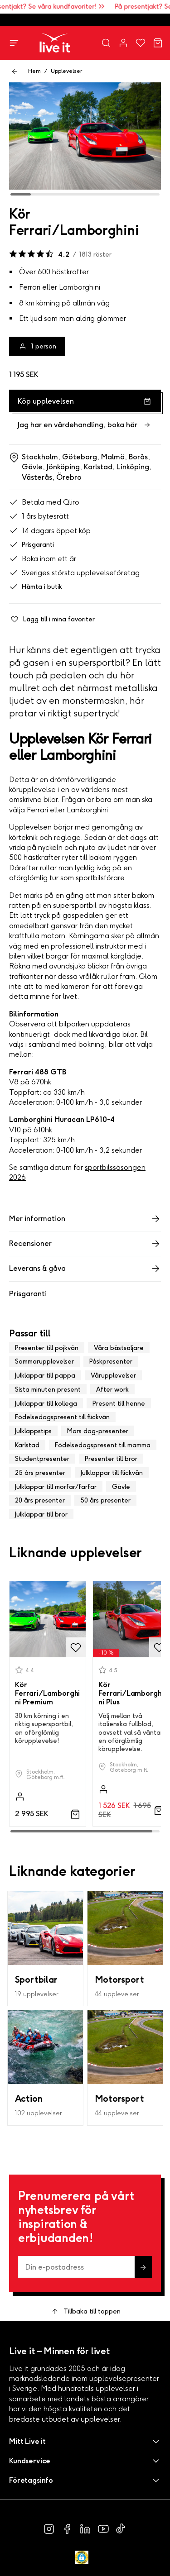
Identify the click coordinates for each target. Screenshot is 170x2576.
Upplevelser (66, 71)
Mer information (85, 1219)
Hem (34, 71)
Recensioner (85, 1244)
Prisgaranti (31, 545)
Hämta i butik (35, 587)
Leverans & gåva (85, 1269)
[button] (85, 2441)
